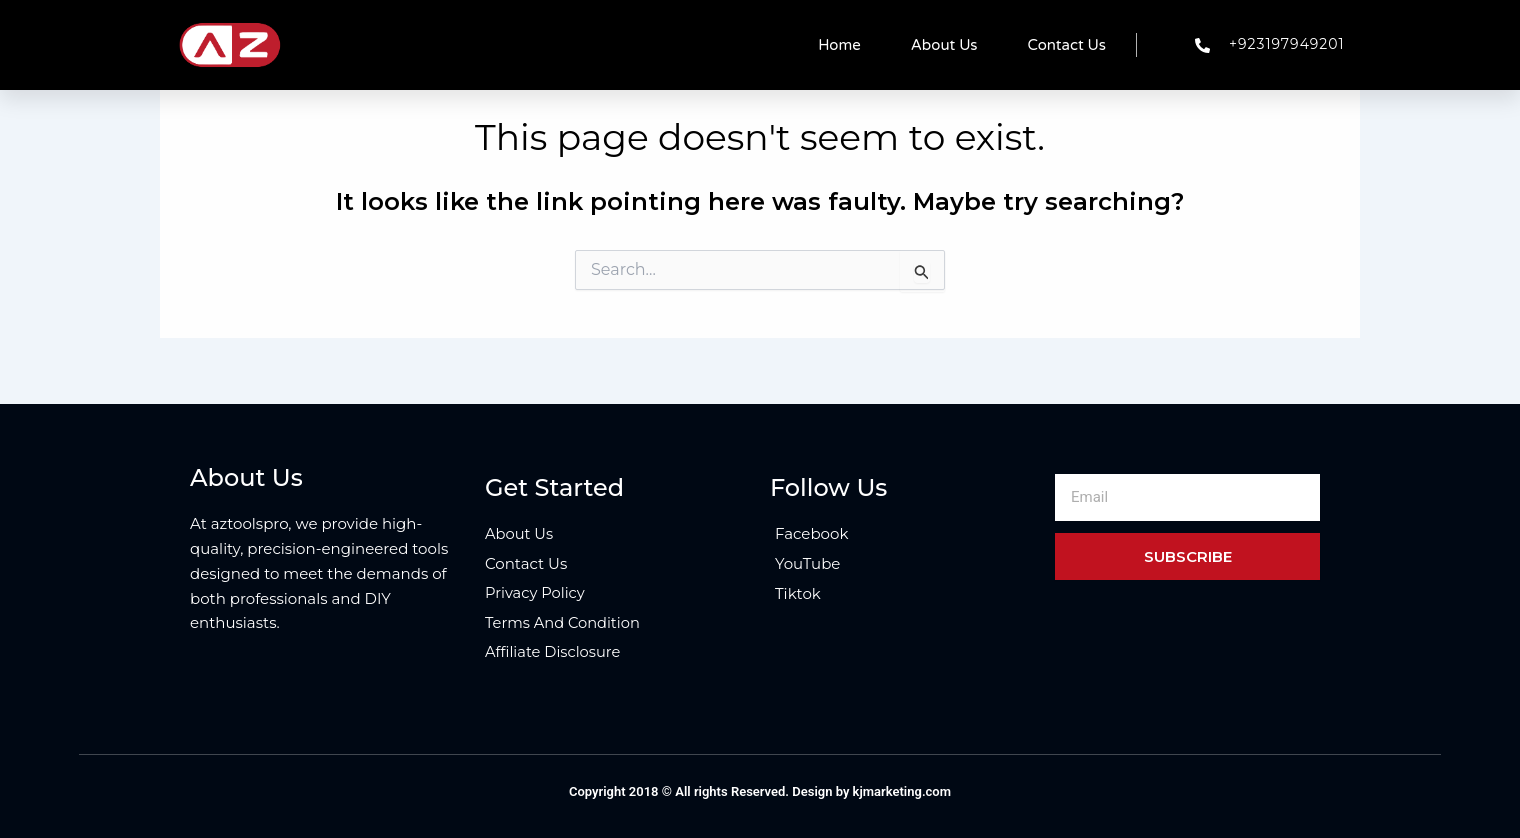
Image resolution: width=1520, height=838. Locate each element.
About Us (944, 45)
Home (839, 45)
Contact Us (1067, 45)
